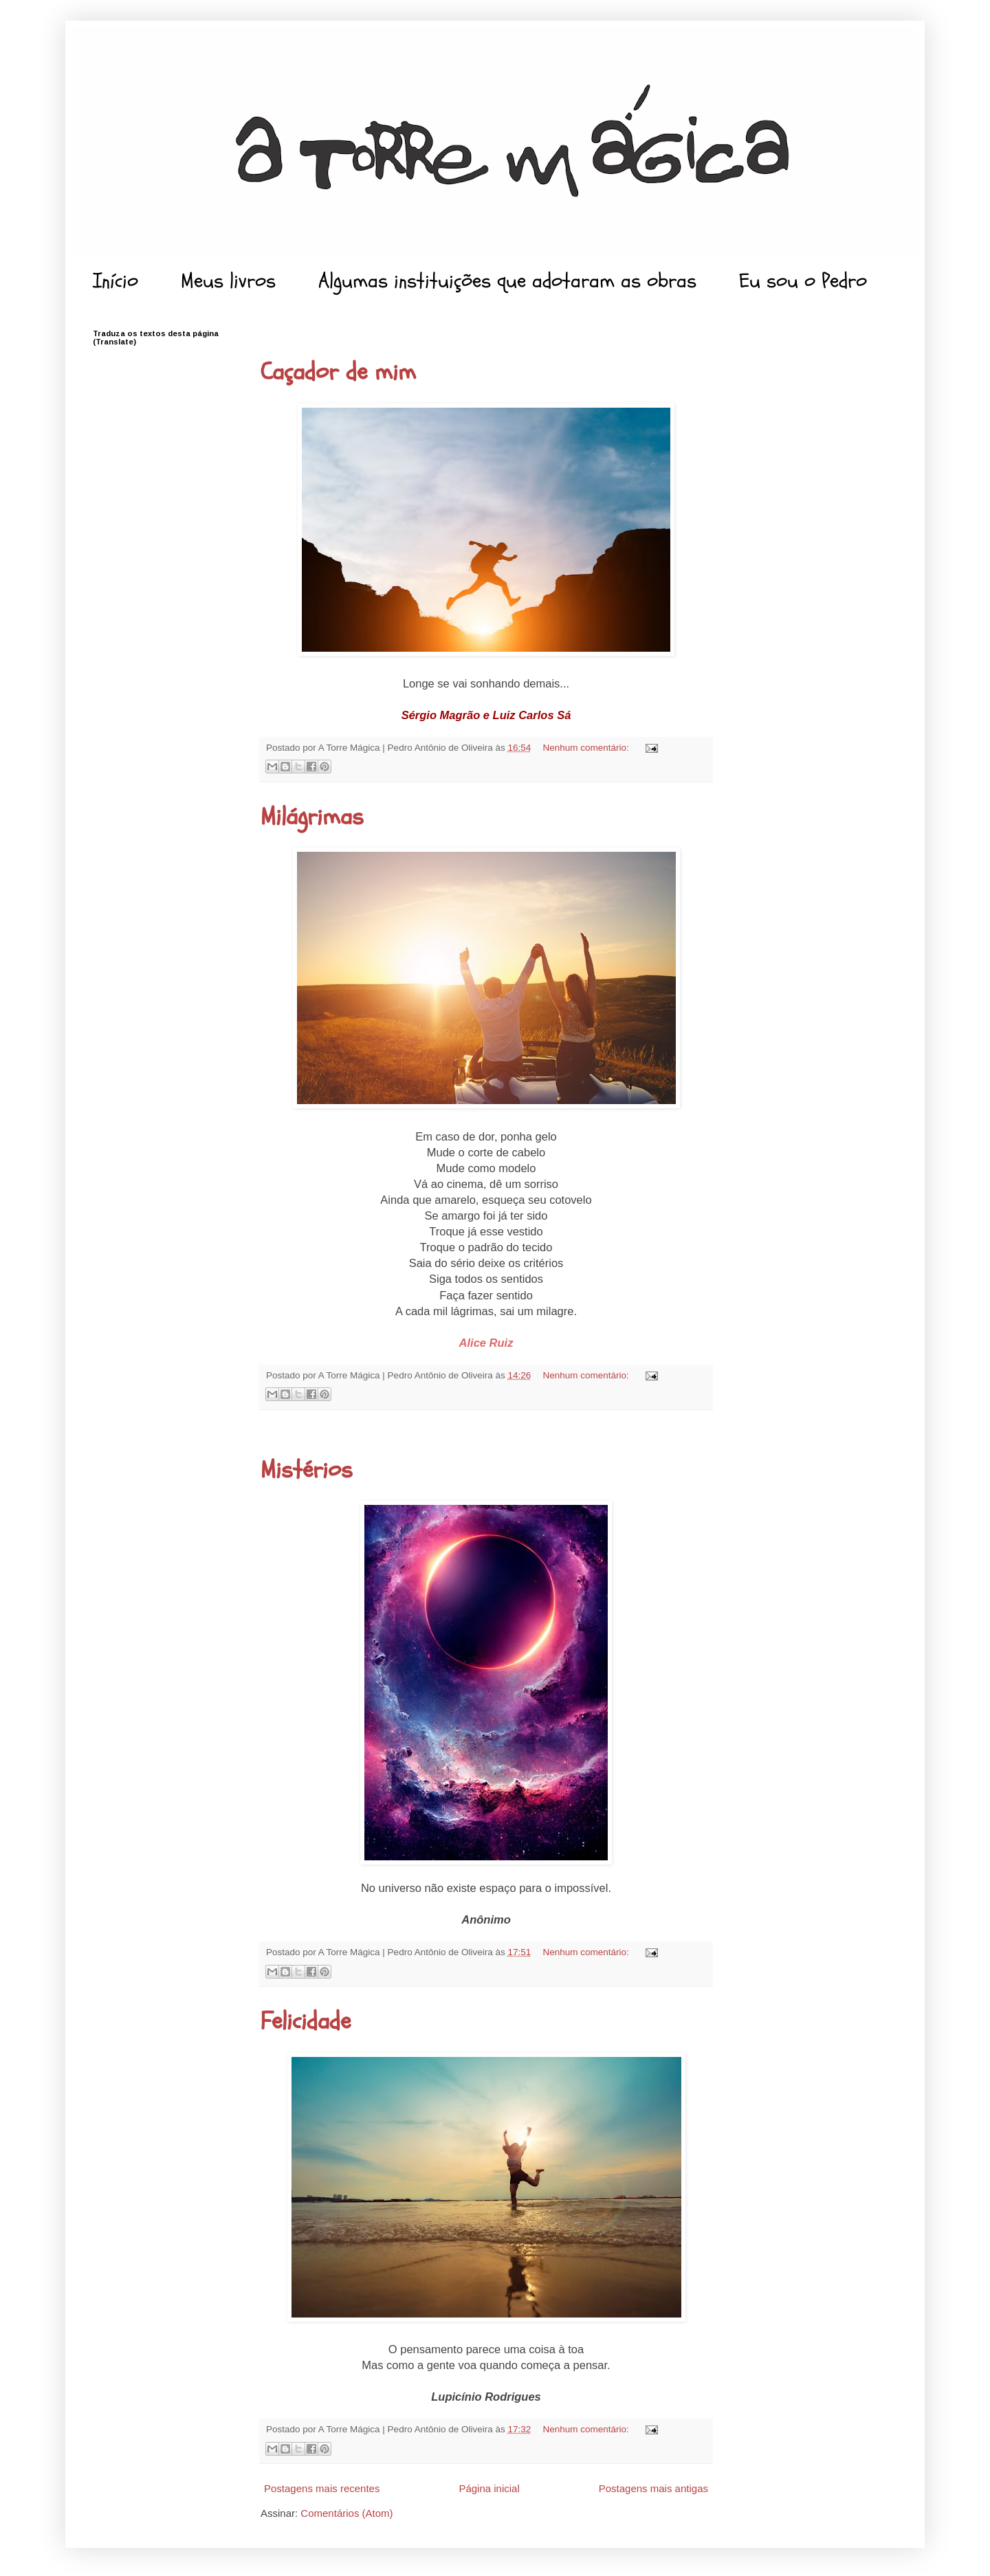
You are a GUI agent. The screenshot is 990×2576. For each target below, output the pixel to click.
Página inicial (489, 2488)
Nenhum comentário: (587, 747)
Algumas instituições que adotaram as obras (507, 281)
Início (115, 281)
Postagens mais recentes (322, 2488)
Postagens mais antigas (653, 2488)
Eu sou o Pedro (803, 281)
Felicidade (306, 2021)
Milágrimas (312, 816)
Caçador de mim (338, 371)
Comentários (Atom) (346, 2513)
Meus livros (228, 281)
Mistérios (307, 1469)
